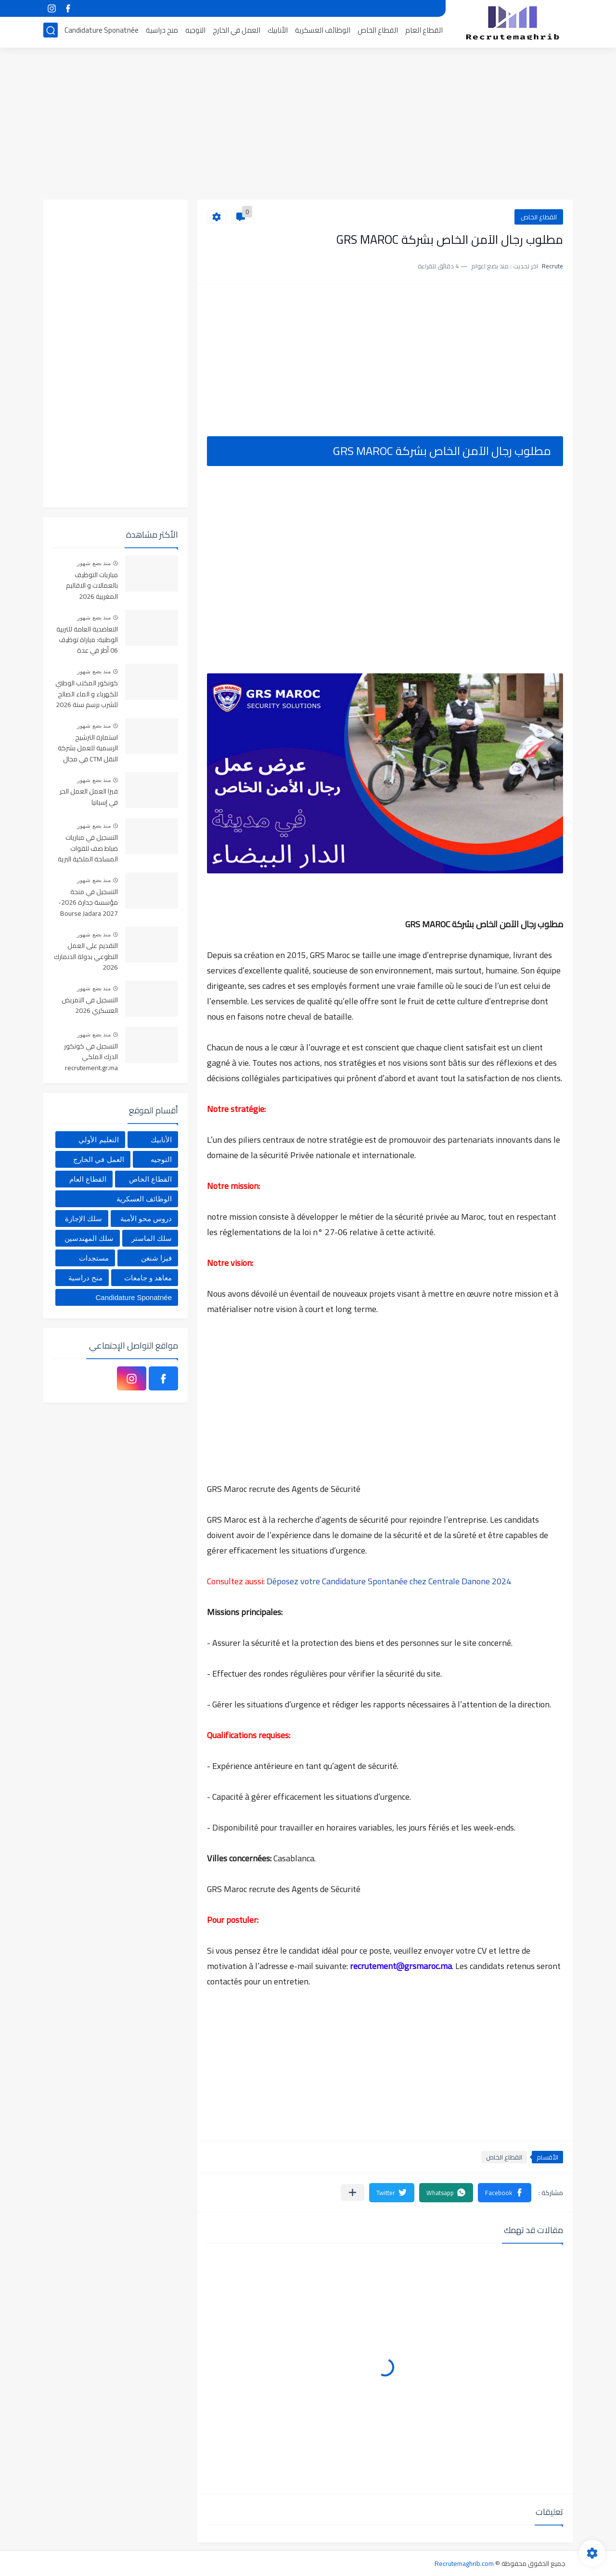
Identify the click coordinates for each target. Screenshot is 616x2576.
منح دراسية (162, 32)
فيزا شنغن (156, 1258)
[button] (504, 2192)
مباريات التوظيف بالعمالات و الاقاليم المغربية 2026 (92, 586)
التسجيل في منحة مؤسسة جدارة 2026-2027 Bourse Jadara (88, 903)
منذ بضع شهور (94, 563)
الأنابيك (278, 32)
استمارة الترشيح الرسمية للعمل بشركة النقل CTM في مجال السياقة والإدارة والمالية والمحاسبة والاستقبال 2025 (88, 748)
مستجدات (94, 1258)
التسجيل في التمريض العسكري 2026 (90, 1006)
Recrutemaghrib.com (464, 2563)
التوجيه (195, 32)
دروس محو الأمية (146, 1218)
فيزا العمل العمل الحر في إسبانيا (89, 797)
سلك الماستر (151, 1238)
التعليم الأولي (98, 1140)
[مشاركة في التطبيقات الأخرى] (352, 2192)
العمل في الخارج (236, 32)
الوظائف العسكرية (322, 32)
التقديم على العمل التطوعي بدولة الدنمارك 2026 (86, 956)
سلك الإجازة (83, 1218)
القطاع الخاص (378, 32)
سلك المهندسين (89, 1238)
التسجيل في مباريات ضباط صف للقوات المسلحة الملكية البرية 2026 (88, 848)
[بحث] (50, 32)
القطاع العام (424, 32)
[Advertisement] (308, 125)
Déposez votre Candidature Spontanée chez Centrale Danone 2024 (389, 1581)
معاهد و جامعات (148, 1278)
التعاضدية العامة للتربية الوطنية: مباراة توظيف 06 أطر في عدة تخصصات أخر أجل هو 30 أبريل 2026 (86, 640)
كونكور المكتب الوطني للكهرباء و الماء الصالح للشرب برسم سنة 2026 (86, 694)
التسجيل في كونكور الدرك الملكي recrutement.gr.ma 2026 (91, 1057)
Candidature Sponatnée (101, 32)
